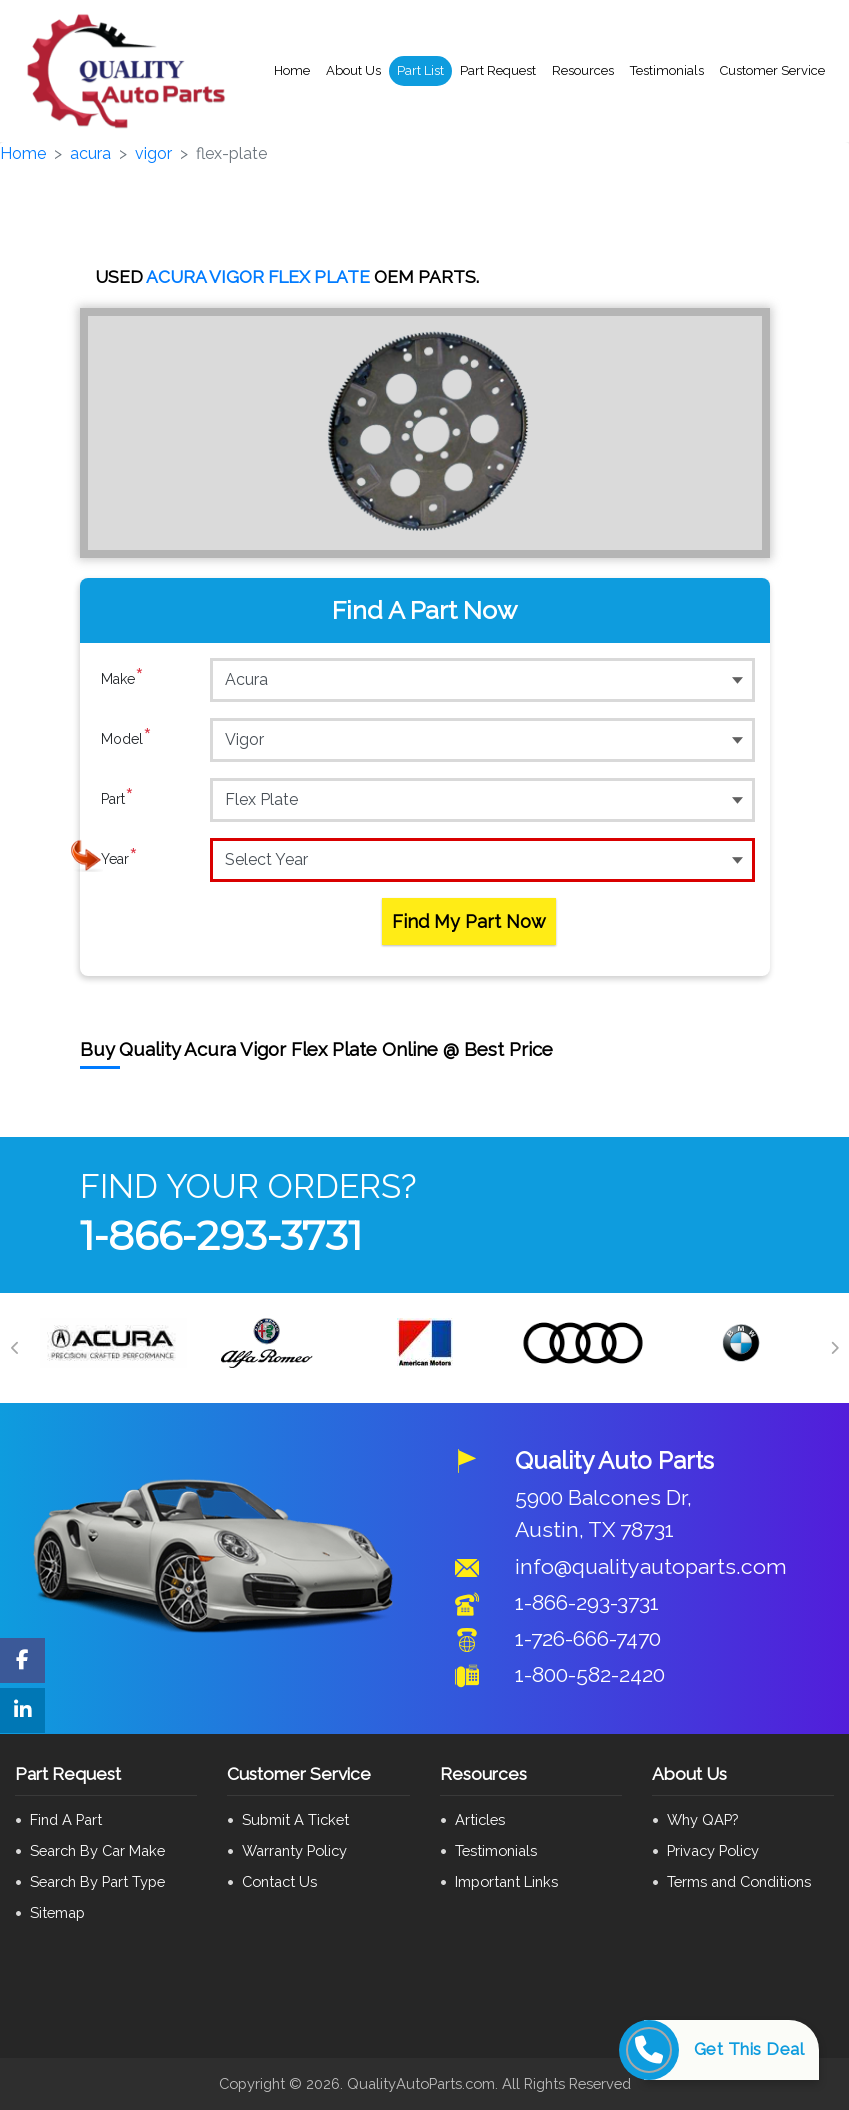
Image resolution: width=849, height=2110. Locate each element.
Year (119, 859)
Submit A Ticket (295, 1819)
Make (122, 679)
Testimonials (667, 70)
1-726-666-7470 (588, 1638)
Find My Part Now (469, 921)
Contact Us (279, 1881)
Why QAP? (702, 1819)
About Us (353, 70)
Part (117, 799)
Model (126, 739)
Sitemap (57, 1912)
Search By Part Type (97, 1881)
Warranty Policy (294, 1850)
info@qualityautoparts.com (651, 1566)
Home (292, 70)
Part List (420, 70)
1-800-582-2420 (590, 1674)
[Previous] (15, 1348)
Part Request (498, 70)
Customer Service (772, 70)
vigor (153, 153)
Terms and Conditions (739, 1881)
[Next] (834, 1348)
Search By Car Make (97, 1850)
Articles (480, 1819)
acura (90, 153)
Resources (583, 70)
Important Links (506, 1881)
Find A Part (66, 1819)
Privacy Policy (713, 1850)
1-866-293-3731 (221, 1235)
